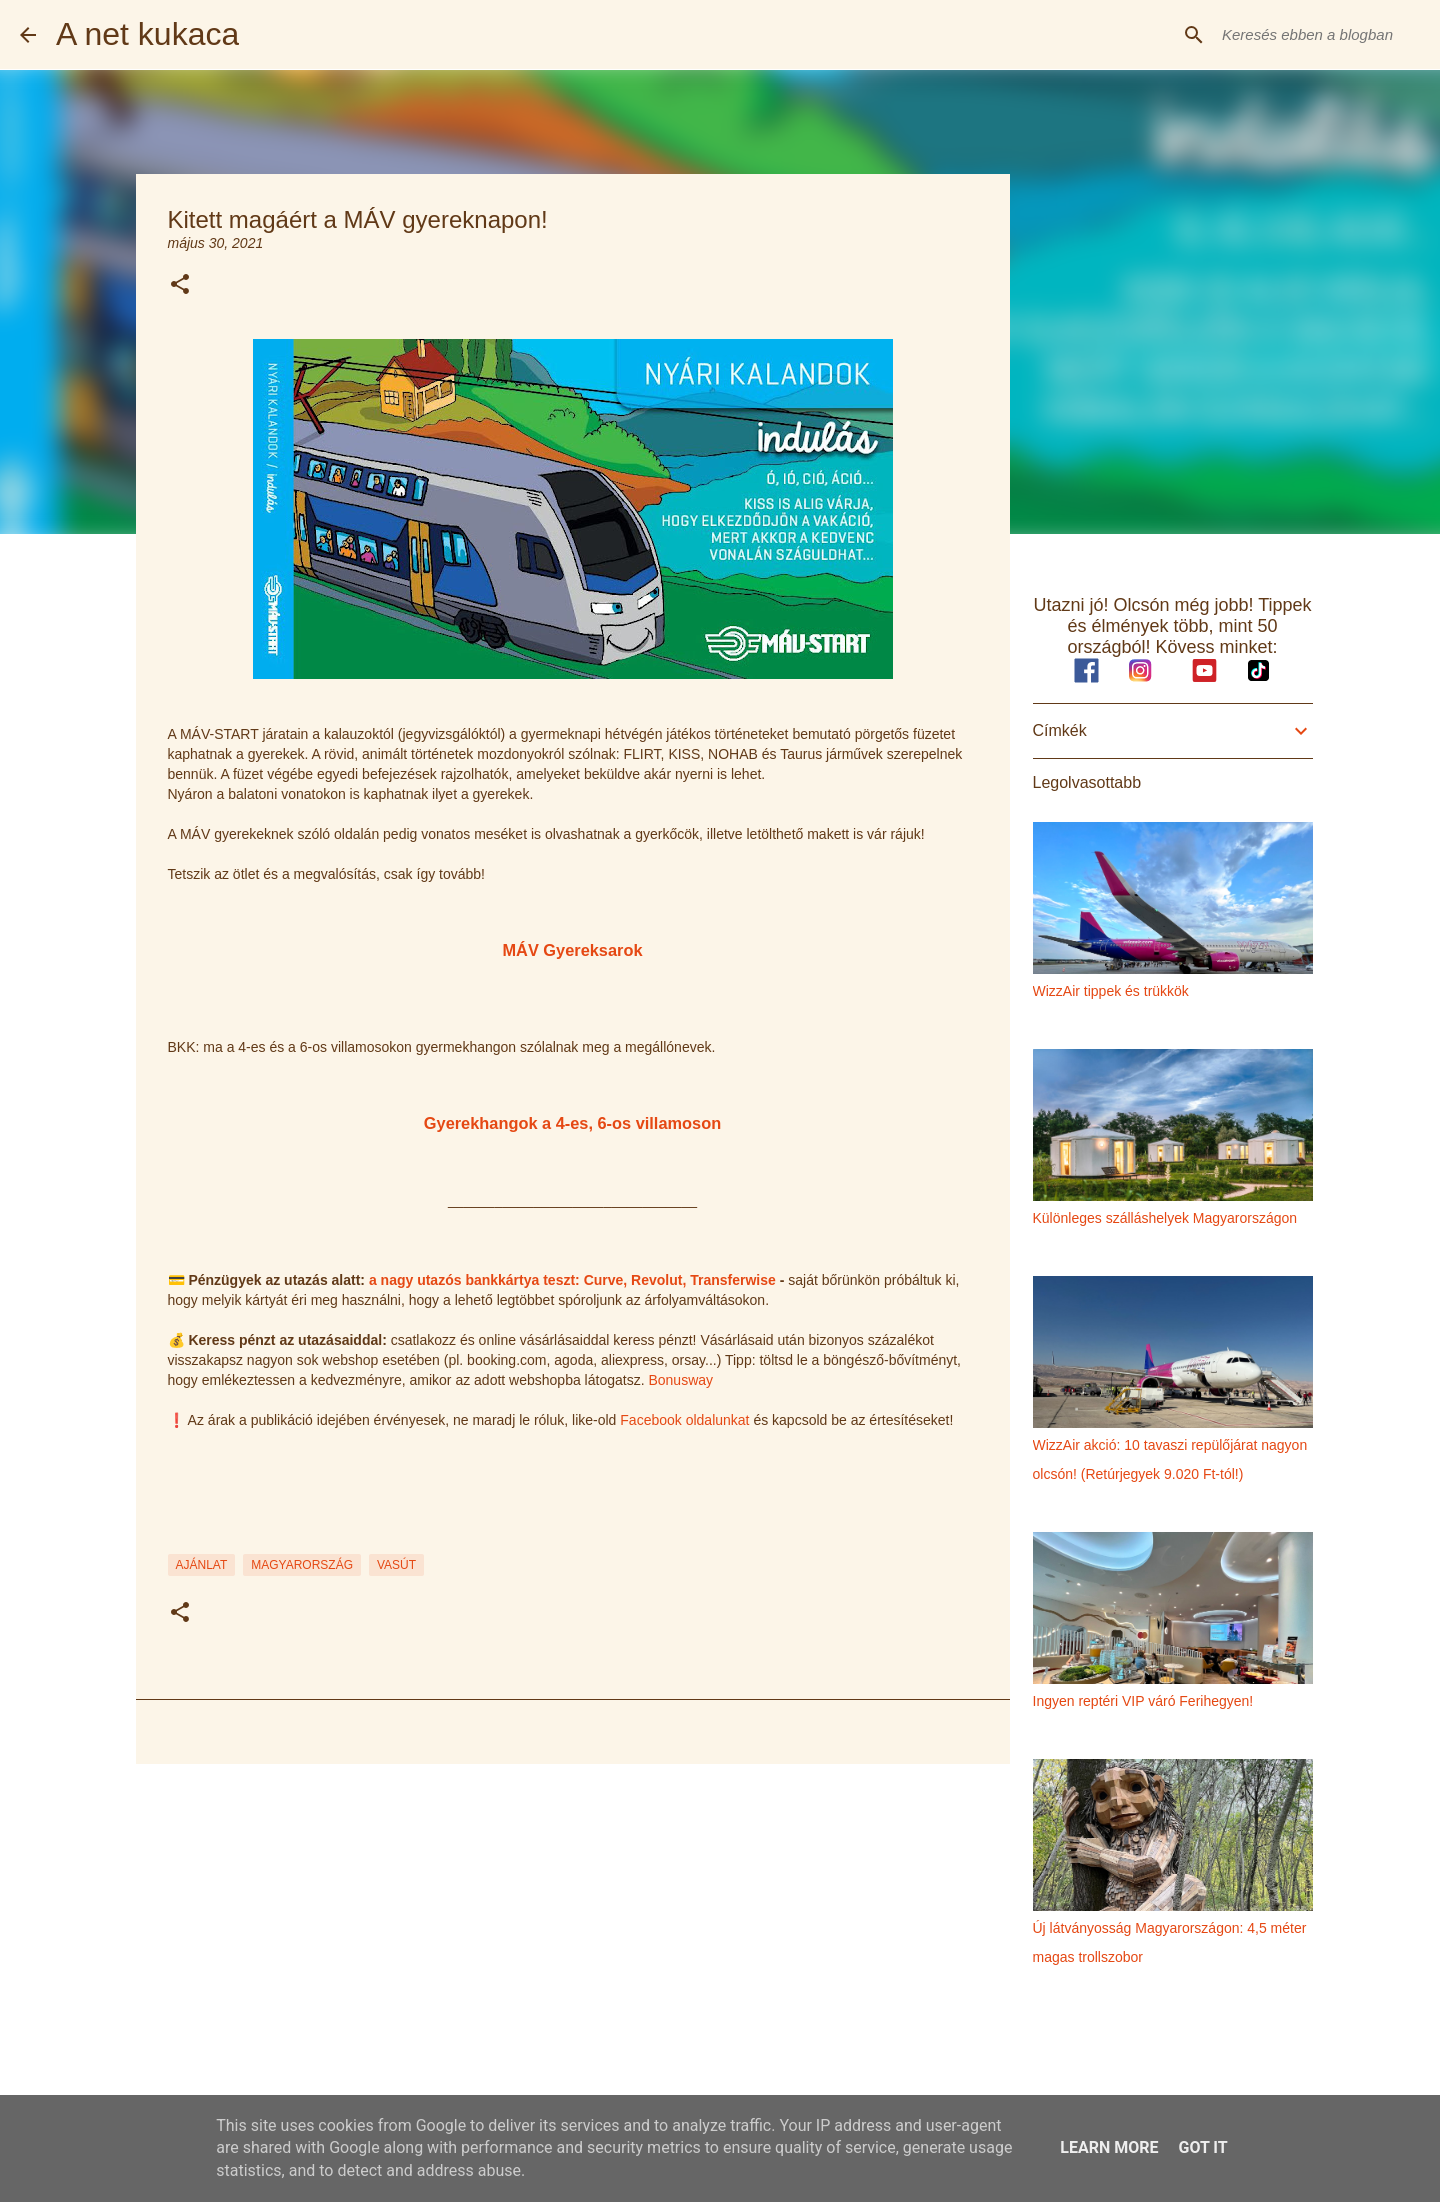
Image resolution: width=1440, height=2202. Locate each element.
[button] (180, 285)
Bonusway (680, 1380)
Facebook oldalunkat (684, 1420)
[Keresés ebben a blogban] (1319, 35)
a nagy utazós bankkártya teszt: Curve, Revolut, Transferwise (572, 1280)
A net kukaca (147, 34)
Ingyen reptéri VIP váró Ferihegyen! (1143, 1701)
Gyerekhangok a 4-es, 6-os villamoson (572, 1123)
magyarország (302, 1565)
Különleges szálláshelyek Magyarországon (1165, 1218)
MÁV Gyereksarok (572, 950)
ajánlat (202, 1565)
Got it (1202, 2147)
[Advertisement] (573, 1934)
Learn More (1109, 2147)
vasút (396, 1565)
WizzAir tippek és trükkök (1111, 991)
